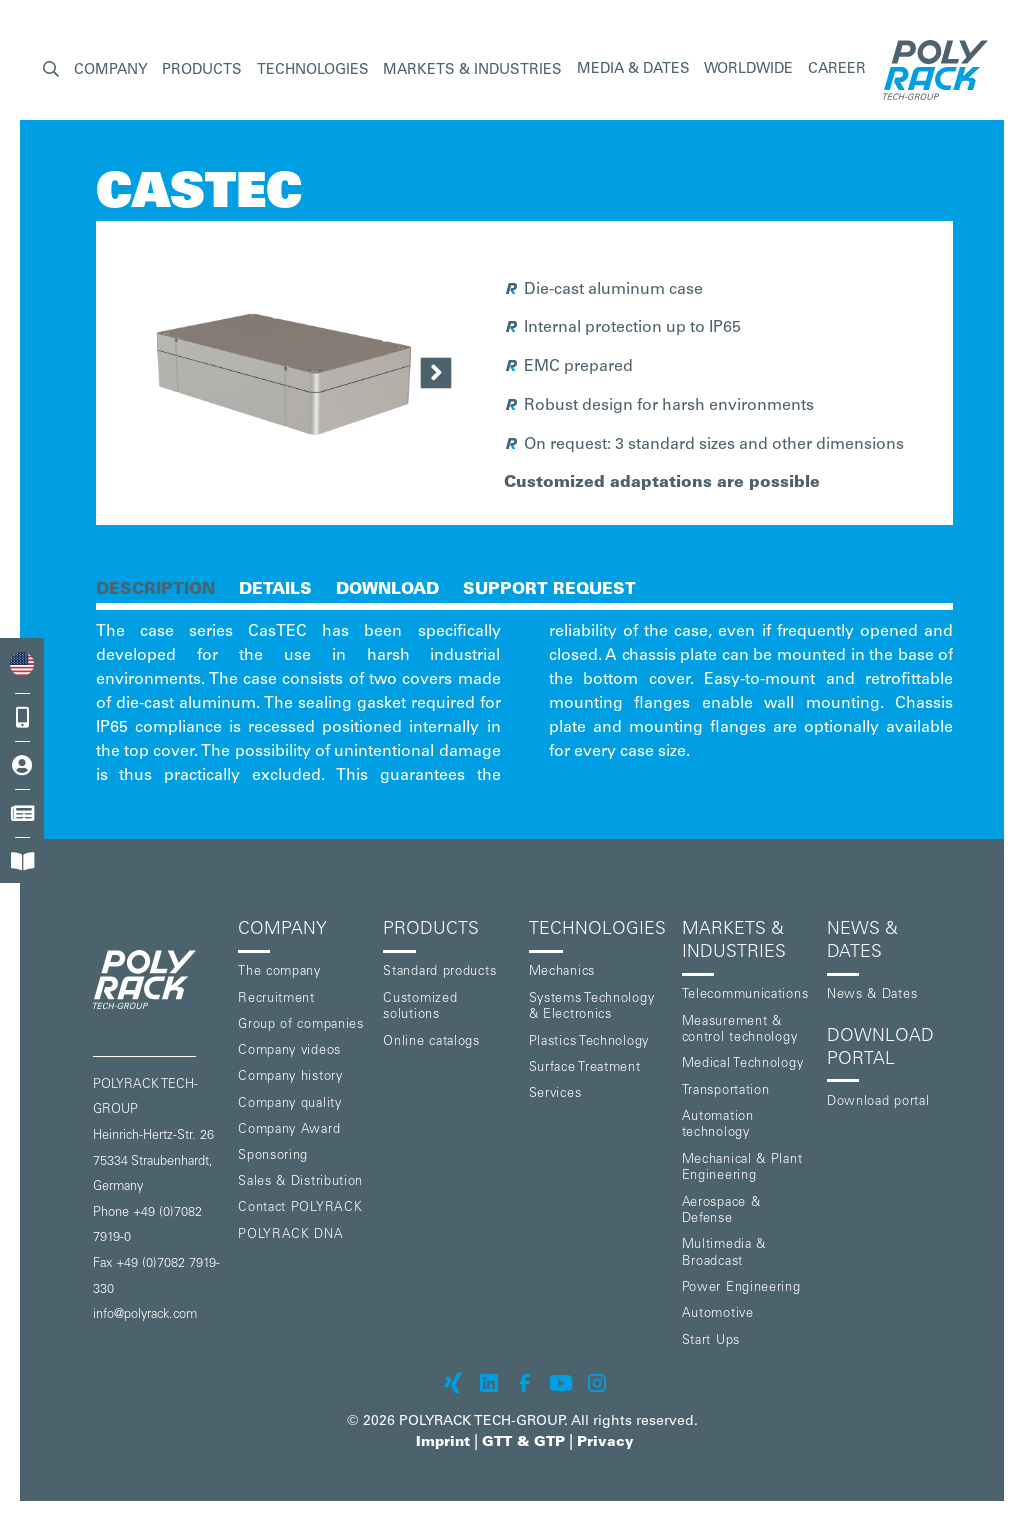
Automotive (718, 1314)
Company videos (289, 1051)
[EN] (22, 664)
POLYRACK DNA (290, 1235)
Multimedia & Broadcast (724, 1254)
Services (555, 1094)
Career (837, 70)
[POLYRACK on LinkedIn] (489, 1383)
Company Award (289, 1130)
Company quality (290, 1104)
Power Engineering (741, 1288)
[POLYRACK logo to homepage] (157, 979)
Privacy (605, 1443)
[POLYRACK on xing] (453, 1383)
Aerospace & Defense (721, 1212)
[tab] (155, 588)
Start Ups (711, 1341)
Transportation (726, 1091)
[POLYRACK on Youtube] (561, 1383)
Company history (290, 1077)
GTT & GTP (523, 1443)
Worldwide (748, 70)
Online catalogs (431, 1042)
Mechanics (562, 972)
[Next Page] (436, 373)
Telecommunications (745, 995)
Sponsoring (273, 1156)
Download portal (878, 1102)
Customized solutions (420, 1008)
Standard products (439, 972)
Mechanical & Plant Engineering (742, 1169)
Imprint (443, 1443)
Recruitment (276, 999)
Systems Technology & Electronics (592, 1008)
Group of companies (301, 1025)
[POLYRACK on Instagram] (597, 1383)
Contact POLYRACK (300, 1208)
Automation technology (718, 1126)
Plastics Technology (589, 1042)
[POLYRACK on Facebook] (525, 1383)
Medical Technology (743, 1064)
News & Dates (872, 995)
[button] (51, 70)
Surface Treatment (585, 1068)
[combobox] (22, 664)
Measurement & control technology (740, 1031)
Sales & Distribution (300, 1182)
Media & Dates (633, 70)
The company (279, 972)
